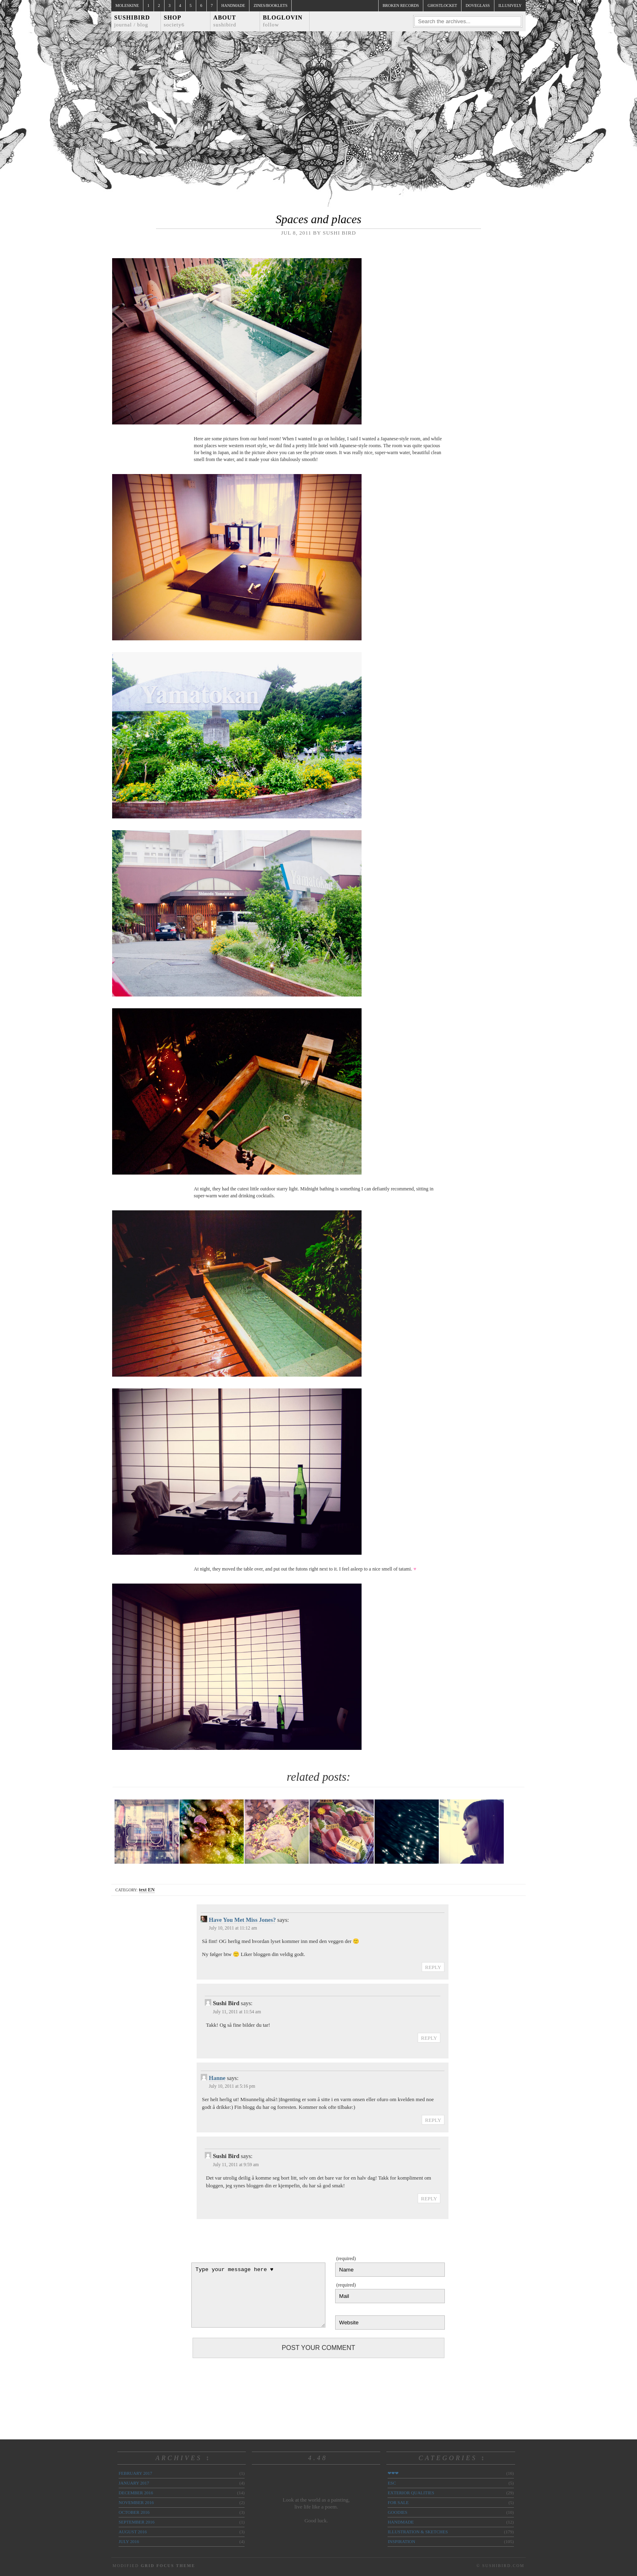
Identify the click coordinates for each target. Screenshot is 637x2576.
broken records (401, 5)
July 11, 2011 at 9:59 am (236, 2164)
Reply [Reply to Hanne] (433, 2120)
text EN (147, 1890)
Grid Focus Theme (168, 2565)
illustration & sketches (418, 2531)
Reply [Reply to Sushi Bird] (429, 2038)
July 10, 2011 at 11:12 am (233, 1927)
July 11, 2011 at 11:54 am (237, 2011)
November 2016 (136, 2502)
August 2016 (133, 2531)
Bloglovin (283, 21)
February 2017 (135, 2473)
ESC (392, 2482)
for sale (398, 2502)
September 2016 (136, 2521)
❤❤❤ (393, 2473)
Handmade (233, 5)
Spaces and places (318, 219)
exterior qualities (411, 2492)
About (224, 21)
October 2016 (134, 2512)
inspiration (401, 2541)
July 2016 (129, 2541)
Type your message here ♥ (258, 2295)
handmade (401, 2521)
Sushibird (132, 21)
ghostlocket (442, 5)
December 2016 (136, 2492)
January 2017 (134, 2482)
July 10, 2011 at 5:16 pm (232, 2086)
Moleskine (127, 5)
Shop (174, 21)
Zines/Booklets (270, 5)
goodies (397, 2512)
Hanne (217, 2078)
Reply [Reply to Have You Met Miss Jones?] (433, 1967)
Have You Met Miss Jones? (242, 1920)
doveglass (478, 5)
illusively (510, 5)
